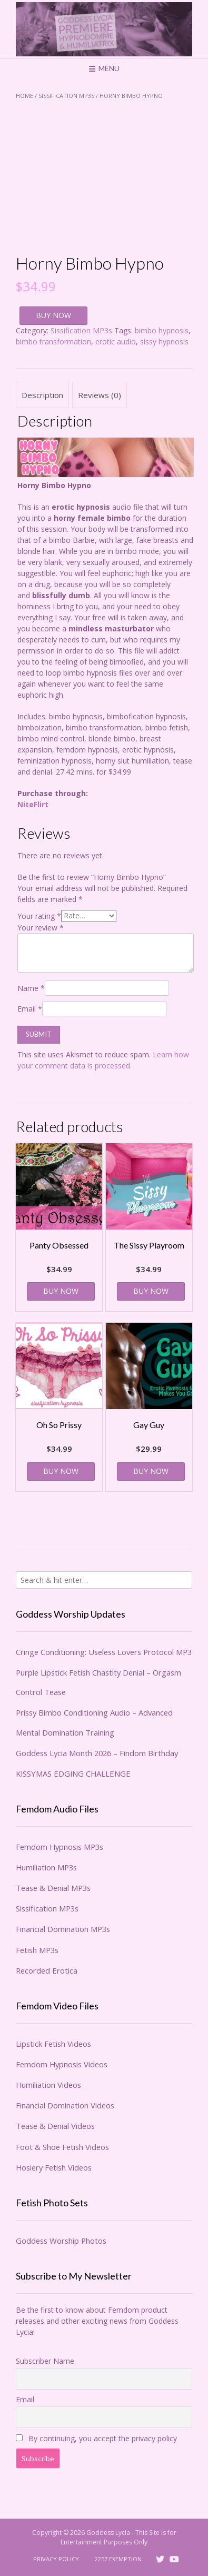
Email (29, 1009)
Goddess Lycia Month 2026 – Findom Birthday (97, 1753)
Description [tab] (42, 395)
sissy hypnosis (164, 341)
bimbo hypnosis (162, 330)
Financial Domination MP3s (63, 1929)
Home (24, 96)
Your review (40, 928)
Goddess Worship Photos (61, 2240)
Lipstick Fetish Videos (53, 2043)
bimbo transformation (53, 341)
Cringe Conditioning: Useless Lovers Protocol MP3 (104, 1652)
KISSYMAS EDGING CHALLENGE (73, 1773)
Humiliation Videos (48, 2084)
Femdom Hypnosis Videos (61, 2064)
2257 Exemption (118, 2559)
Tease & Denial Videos (55, 2126)
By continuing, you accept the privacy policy (96, 2438)
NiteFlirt (32, 804)
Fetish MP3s (37, 1950)
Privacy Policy (56, 2559)
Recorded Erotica (46, 1970)
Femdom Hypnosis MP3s (59, 1846)
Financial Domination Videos (65, 2105)
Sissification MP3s (66, 96)
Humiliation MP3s (46, 1867)
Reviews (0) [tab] (99, 395)
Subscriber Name (45, 2361)
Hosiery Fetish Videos (54, 2167)
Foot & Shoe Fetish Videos (62, 2147)
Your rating (39, 915)
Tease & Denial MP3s (53, 1888)
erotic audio (115, 341)
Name (31, 988)
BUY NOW (53, 315)
